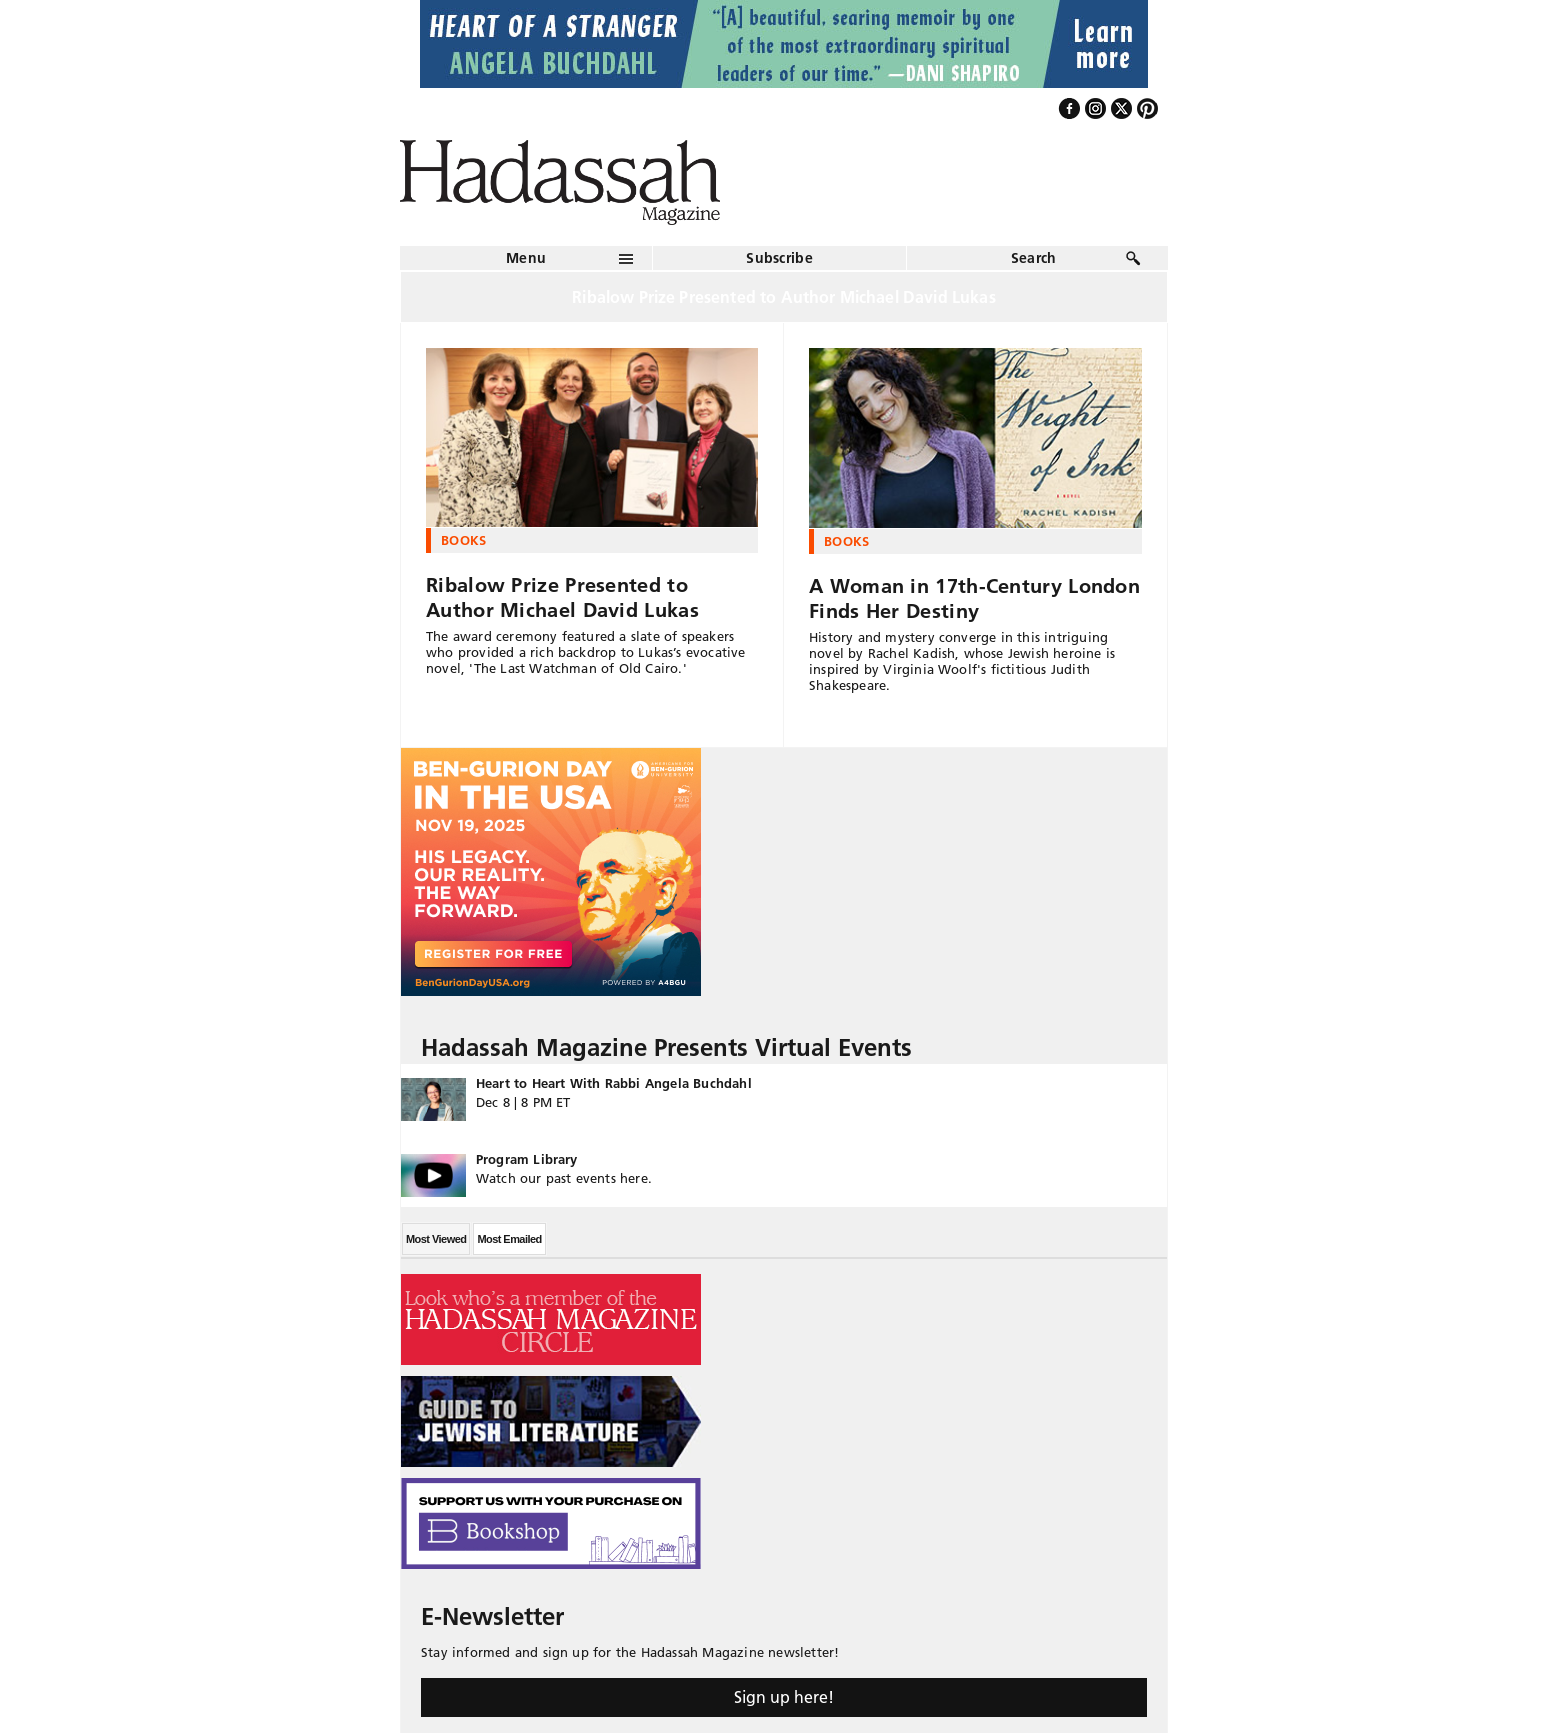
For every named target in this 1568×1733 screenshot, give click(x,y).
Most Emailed (509, 1239)
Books (464, 540)
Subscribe (779, 258)
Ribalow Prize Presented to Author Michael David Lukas (562, 597)
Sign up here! (784, 1697)
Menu (526, 258)
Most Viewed (436, 1239)
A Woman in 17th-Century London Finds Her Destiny (974, 598)
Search (1034, 258)
